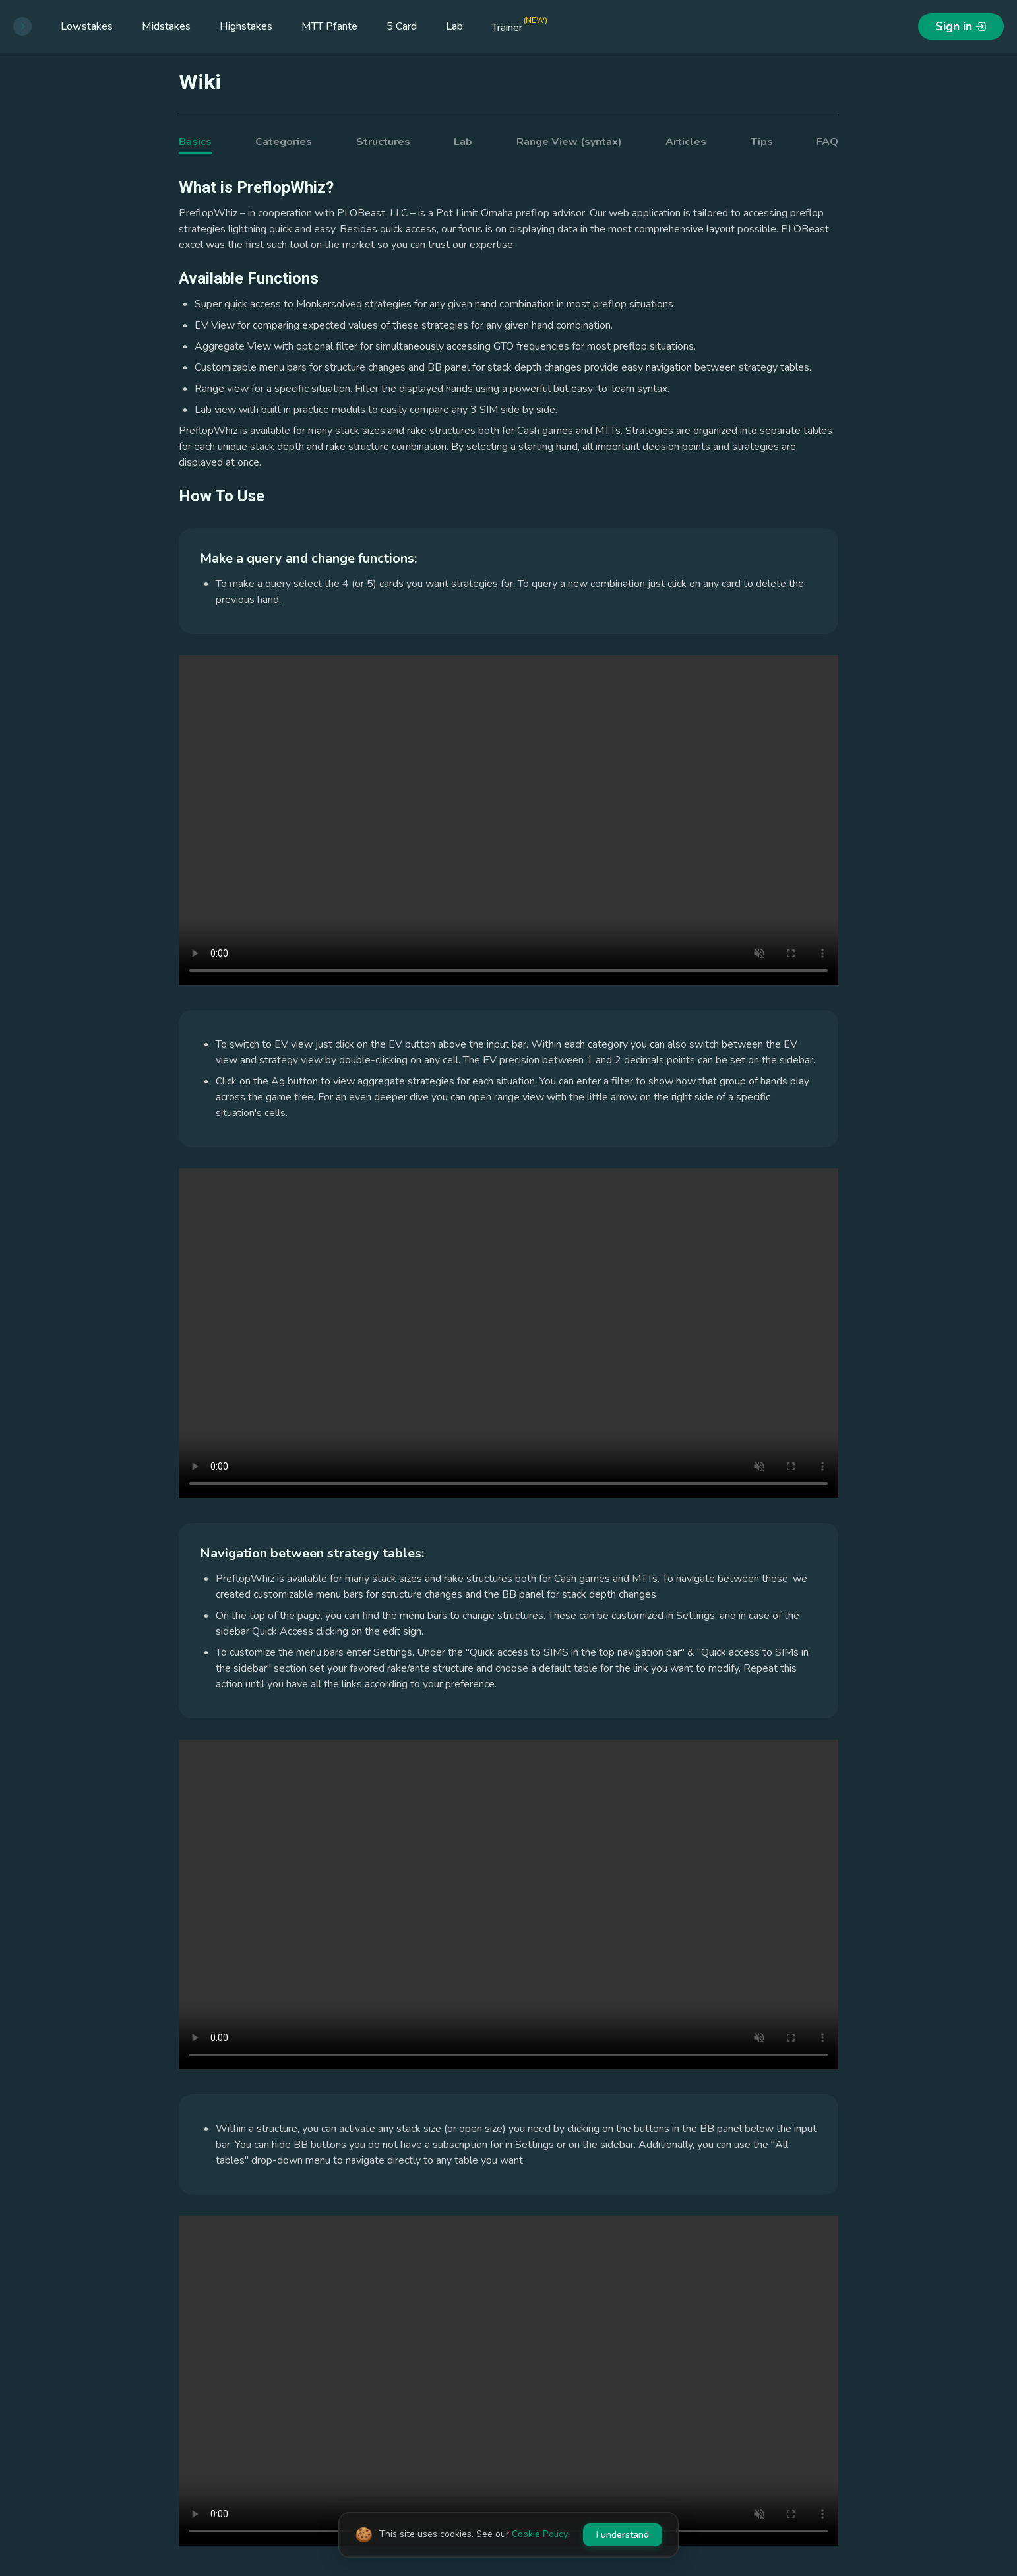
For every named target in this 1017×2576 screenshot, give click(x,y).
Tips (762, 142)
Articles (685, 142)
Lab (454, 26)
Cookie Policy (540, 2534)
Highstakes (246, 26)
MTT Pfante (329, 26)
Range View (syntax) (569, 142)
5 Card (401, 26)
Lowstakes (87, 26)
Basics (195, 142)
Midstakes (166, 26)
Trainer (519, 25)
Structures (383, 142)
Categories (283, 142)
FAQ (827, 142)
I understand (622, 2535)
